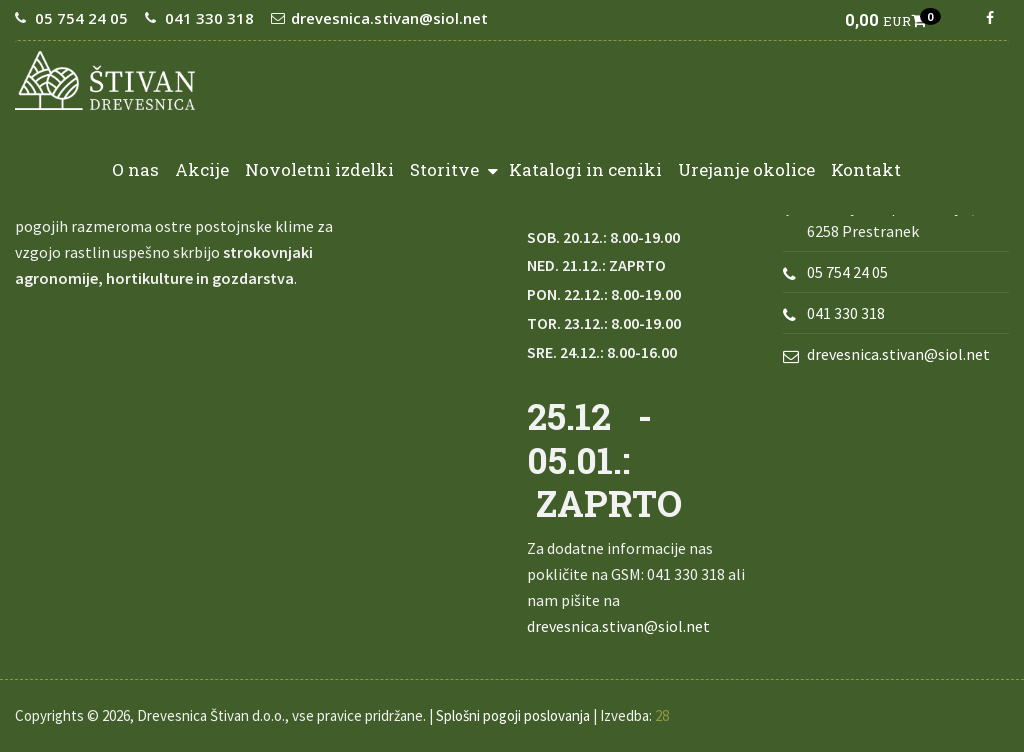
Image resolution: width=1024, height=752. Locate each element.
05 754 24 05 (81, 18)
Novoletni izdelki (319, 169)
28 (662, 715)
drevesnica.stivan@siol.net (389, 18)
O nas (135, 169)
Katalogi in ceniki (585, 169)
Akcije (202, 169)
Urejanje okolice (746, 169)
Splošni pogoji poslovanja (513, 715)
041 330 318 (209, 18)
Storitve (454, 168)
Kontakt (866, 169)
